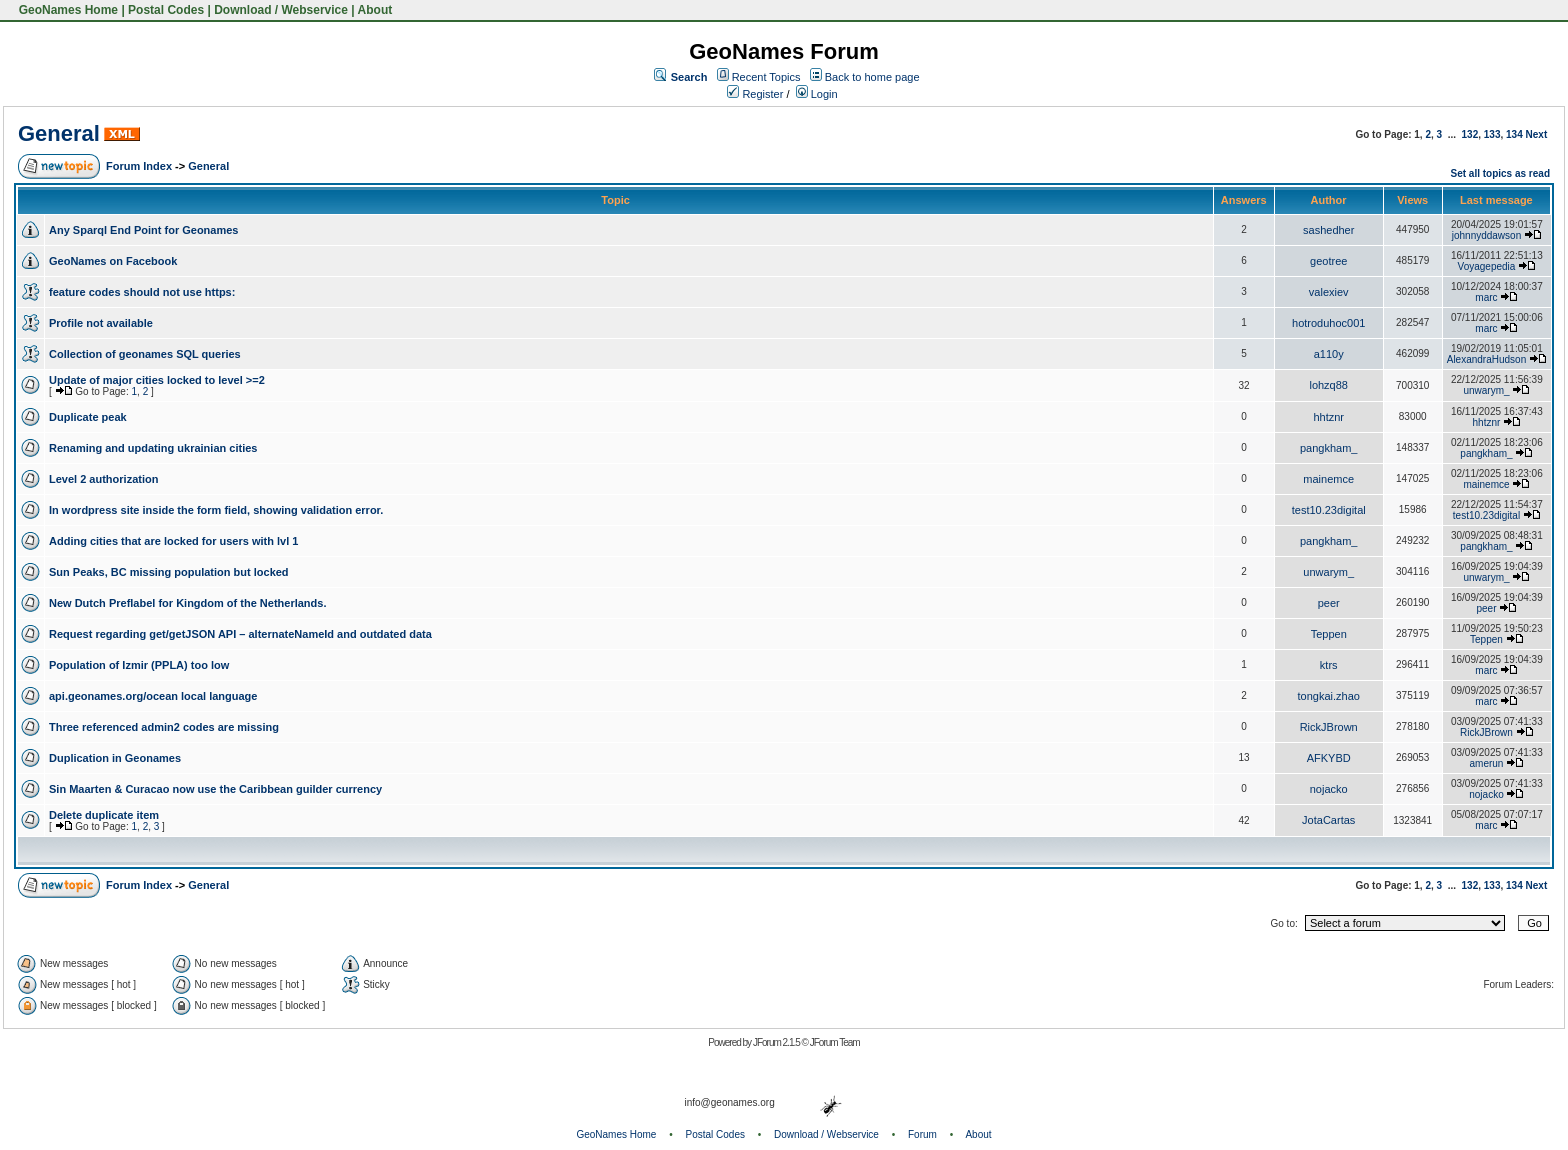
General (59, 133)
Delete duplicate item (104, 815)
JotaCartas (1328, 820)
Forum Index (139, 166)
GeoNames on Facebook (113, 261)
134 (1514, 134)
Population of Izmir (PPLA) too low (139, 665)
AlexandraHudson (1487, 359)
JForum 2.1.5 (777, 1042)
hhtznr (1328, 417)
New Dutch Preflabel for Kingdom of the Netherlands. (187, 603)
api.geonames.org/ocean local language (153, 696)
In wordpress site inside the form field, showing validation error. (216, 510)
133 (1492, 134)
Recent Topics (766, 77)
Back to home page (872, 77)
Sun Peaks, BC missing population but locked (169, 572)
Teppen (1329, 634)
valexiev (1329, 292)
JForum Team (835, 1042)
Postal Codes (166, 10)
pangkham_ (1329, 448)
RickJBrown (1329, 727)
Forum (922, 1134)
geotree (1328, 261)
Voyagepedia (1487, 266)
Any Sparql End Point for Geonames (143, 230)
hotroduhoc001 (1328, 323)
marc (1486, 297)
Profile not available (101, 323)
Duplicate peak (88, 417)
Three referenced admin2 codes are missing (164, 727)
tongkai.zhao (1329, 696)
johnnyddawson (1487, 235)
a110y (1329, 354)
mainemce (1328, 479)
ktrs (1329, 665)
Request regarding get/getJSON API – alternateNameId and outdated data (240, 634)
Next (1537, 134)
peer (1329, 603)
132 (1470, 134)
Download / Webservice (281, 10)
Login (817, 94)
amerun (1487, 763)
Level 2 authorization (103, 479)
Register (755, 94)
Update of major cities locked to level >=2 (157, 380)
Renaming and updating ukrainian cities (153, 448)
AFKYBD (1329, 758)
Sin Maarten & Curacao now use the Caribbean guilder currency (215, 789)
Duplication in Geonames (115, 758)
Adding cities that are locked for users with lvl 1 (173, 541)
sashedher (1328, 230)
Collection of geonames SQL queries (145, 354)
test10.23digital (1329, 510)
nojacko (1329, 789)
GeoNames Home (66, 10)
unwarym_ (1486, 390)
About (375, 10)
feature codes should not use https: (142, 292)
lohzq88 (1328, 385)
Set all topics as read (1501, 173)
